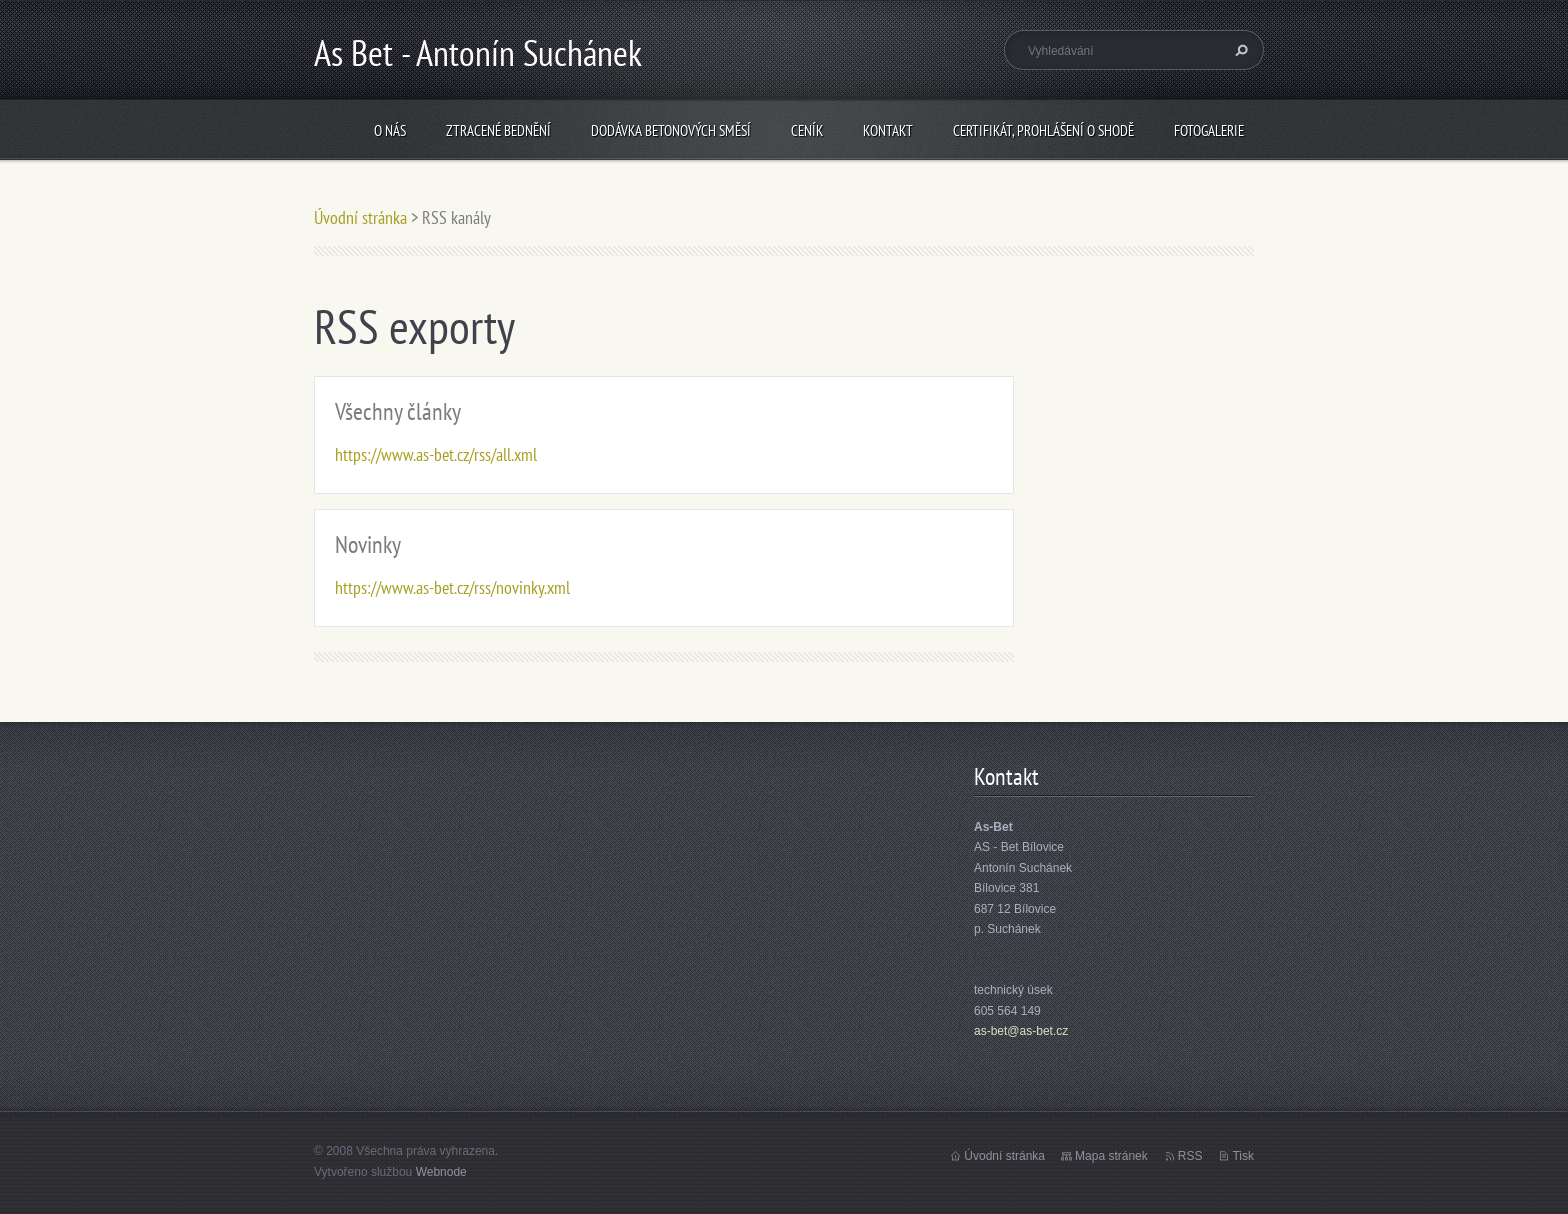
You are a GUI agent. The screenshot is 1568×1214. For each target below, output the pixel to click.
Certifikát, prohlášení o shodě (1043, 130)
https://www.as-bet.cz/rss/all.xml (436, 454)
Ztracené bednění (498, 130)
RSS (1190, 1156)
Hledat (1239, 50)
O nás (390, 130)
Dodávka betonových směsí (671, 130)
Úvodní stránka (360, 217)
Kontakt (888, 130)
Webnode (441, 1172)
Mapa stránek (1111, 1156)
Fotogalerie (1209, 130)
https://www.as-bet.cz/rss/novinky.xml (452, 587)
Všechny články (398, 411)
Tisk (1243, 1156)
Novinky (368, 544)
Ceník (807, 130)
